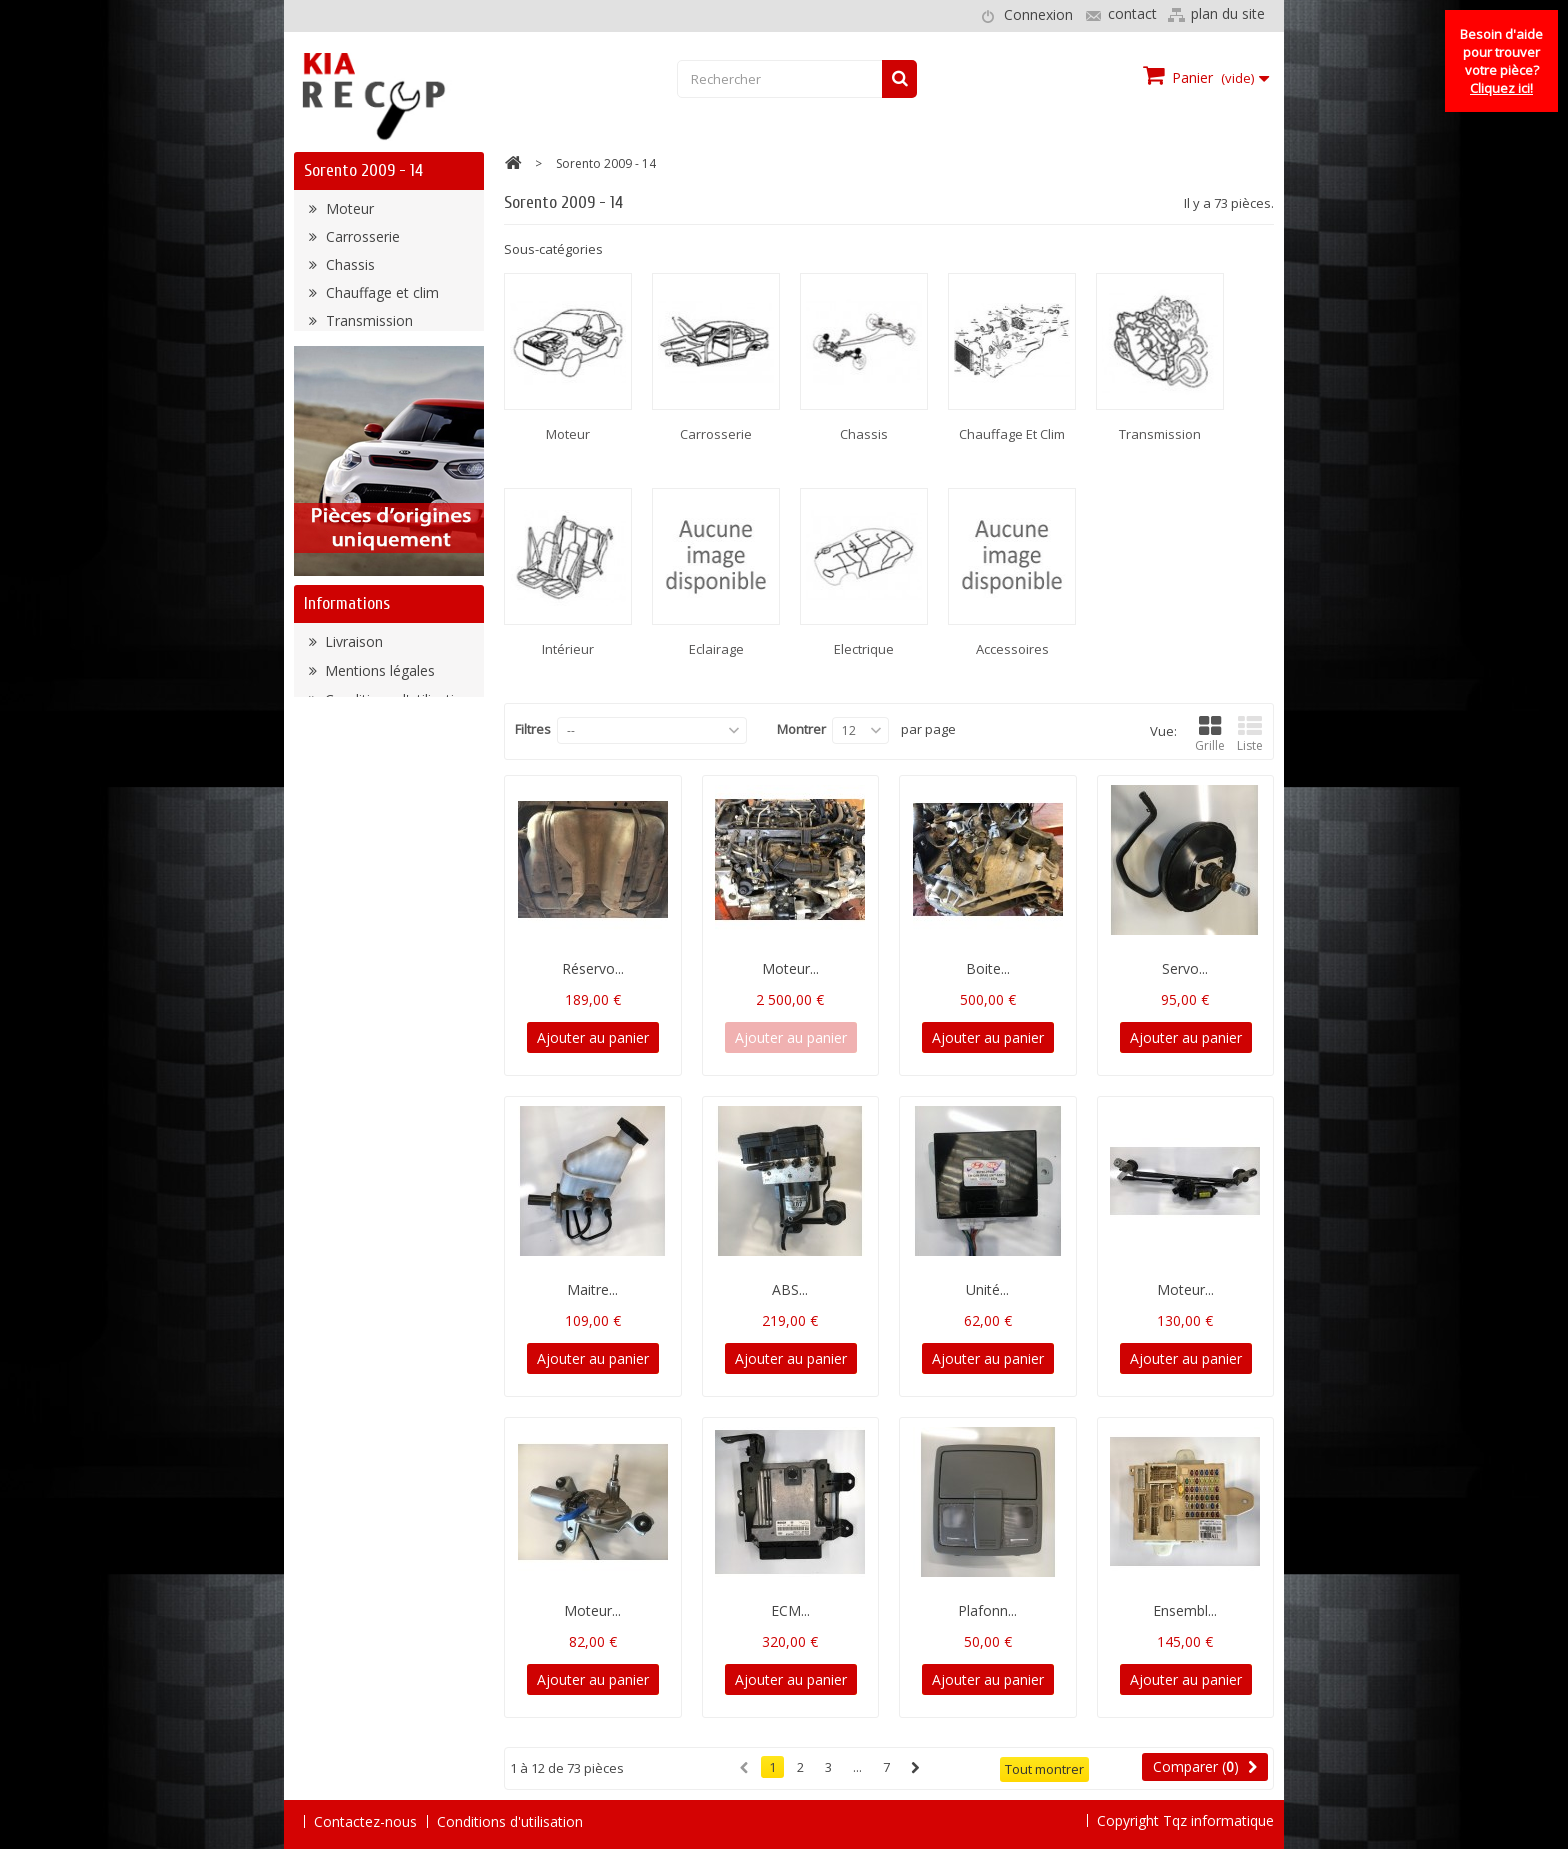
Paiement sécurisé (382, 873)
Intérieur (351, 353)
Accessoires (362, 437)
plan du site (1228, 13)
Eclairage (353, 381)
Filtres (533, 729)
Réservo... (593, 968)
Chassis (348, 269)
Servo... (1185, 968)
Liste (1250, 734)
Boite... (988, 968)
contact (1132, 13)
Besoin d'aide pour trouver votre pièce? (1501, 61)
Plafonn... (987, 1610)
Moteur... (790, 968)
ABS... (790, 1289)
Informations (347, 743)
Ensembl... (1185, 1610)
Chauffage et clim (380, 297)
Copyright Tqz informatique (1185, 1820)
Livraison (352, 786)
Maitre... (592, 1289)
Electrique (355, 409)
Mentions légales (378, 815)
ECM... (790, 1610)
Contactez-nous (365, 1821)
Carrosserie (361, 241)
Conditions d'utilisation (396, 844)
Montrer (801, 729)
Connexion (1038, 14)
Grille (1210, 734)
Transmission (367, 325)
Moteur (348, 213)
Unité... (987, 1289)
